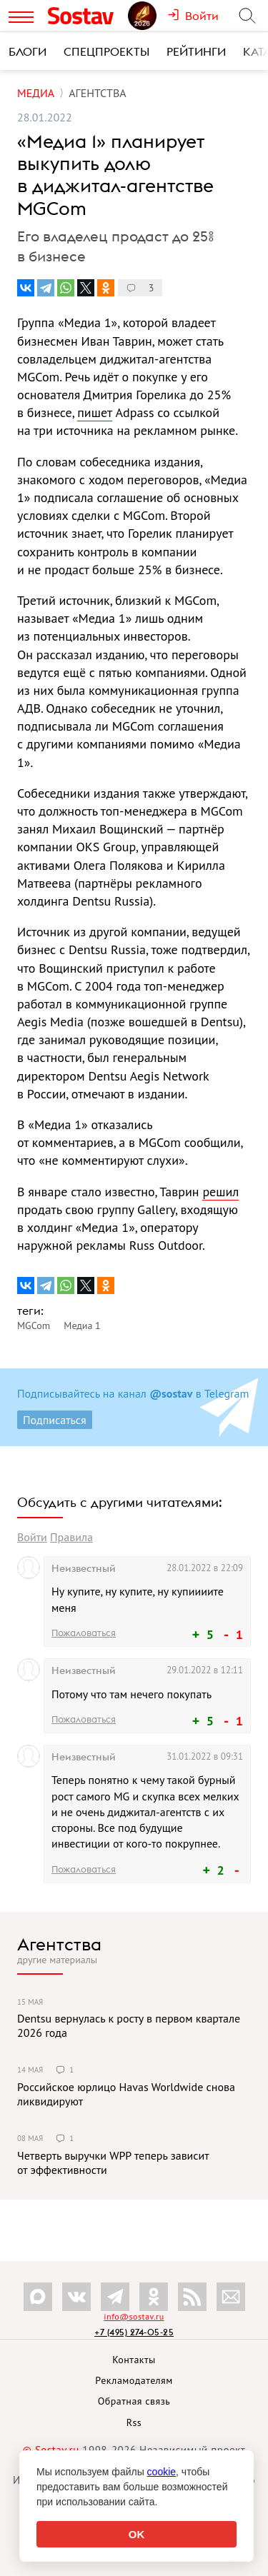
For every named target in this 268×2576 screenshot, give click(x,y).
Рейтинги (196, 51)
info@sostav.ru (134, 2316)
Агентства (59, 1944)
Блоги (27, 51)
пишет (94, 412)
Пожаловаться (83, 1632)
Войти (32, 1537)
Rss (134, 2422)
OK (137, 2534)
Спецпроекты (106, 51)
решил (220, 1191)
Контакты (134, 2359)
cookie (161, 2471)
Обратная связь (134, 2401)
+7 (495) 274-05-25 (134, 2332)
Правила (71, 1537)
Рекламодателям (133, 2380)
